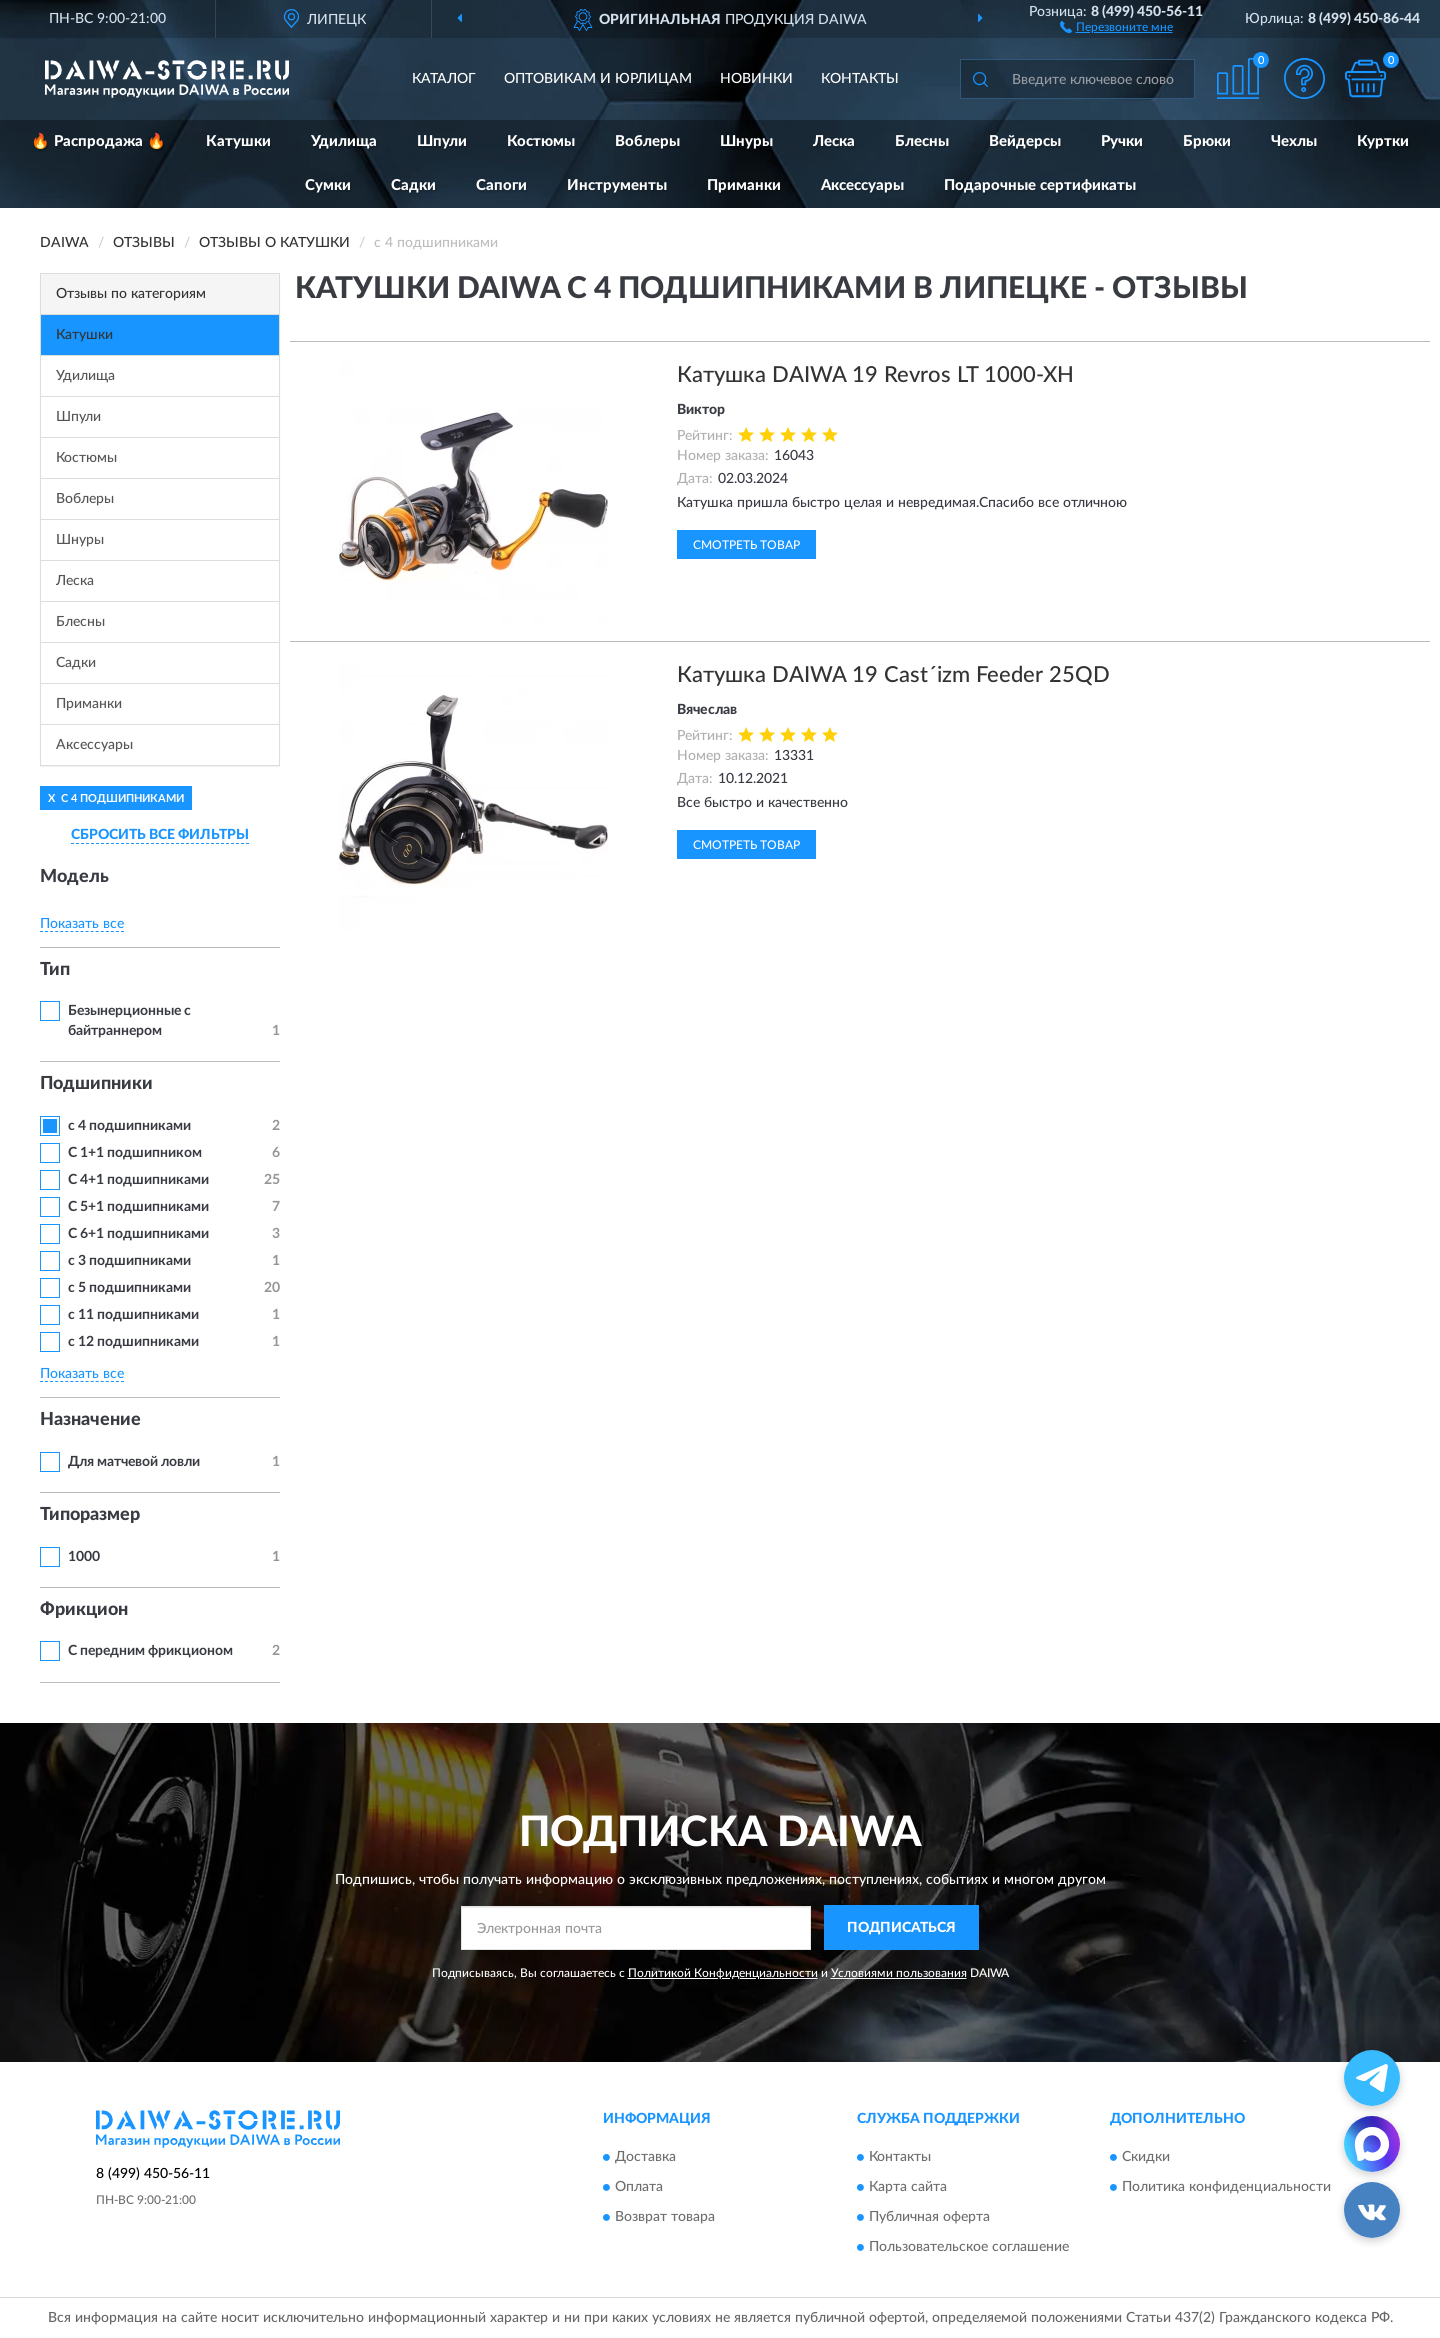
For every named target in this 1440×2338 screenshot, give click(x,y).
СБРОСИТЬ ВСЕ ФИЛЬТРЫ (160, 835)
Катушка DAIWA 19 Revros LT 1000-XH (875, 375)
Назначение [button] (90, 1420)
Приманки (744, 185)
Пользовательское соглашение (969, 2248)
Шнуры (746, 141)
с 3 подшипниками (129, 1261)
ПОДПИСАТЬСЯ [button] (901, 1928)
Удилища (344, 141)
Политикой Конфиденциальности (723, 1973)
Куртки (1383, 141)
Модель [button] (74, 877)
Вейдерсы (1025, 141)
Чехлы (1294, 141)
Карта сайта (908, 2188)
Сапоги (501, 185)
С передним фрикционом (150, 1651)
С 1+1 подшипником (135, 1153)
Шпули (442, 141)
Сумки (328, 185)
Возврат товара (665, 2218)
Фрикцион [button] (84, 1610)
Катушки (238, 141)
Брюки (1207, 141)
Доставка (645, 2158)
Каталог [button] (444, 79)
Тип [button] (55, 970)
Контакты (860, 79)
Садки (413, 185)
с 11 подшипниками (133, 1315)
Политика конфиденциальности (1226, 2188)
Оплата (639, 2188)
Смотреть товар (746, 545)
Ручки (1122, 141)
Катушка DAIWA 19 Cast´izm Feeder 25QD (893, 675)
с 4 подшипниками (129, 1126)
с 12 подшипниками (133, 1342)
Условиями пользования (899, 1973)
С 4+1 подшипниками (138, 1180)
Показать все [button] (82, 924)
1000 (84, 1557)
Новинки (756, 79)
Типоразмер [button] (90, 1515)
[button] (1116, 26)
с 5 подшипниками (129, 1288)
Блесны (922, 141)
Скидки (1146, 2158)
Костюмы (541, 141)
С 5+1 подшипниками (138, 1207)
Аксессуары (862, 185)
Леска (834, 141)
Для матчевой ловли (134, 1462)
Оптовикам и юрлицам (598, 79)
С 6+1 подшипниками (138, 1234)
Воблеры (647, 141)
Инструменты (617, 185)
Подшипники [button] (96, 1084)
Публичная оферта (929, 2218)
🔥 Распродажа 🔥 (98, 141)
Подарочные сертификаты (1040, 185)
